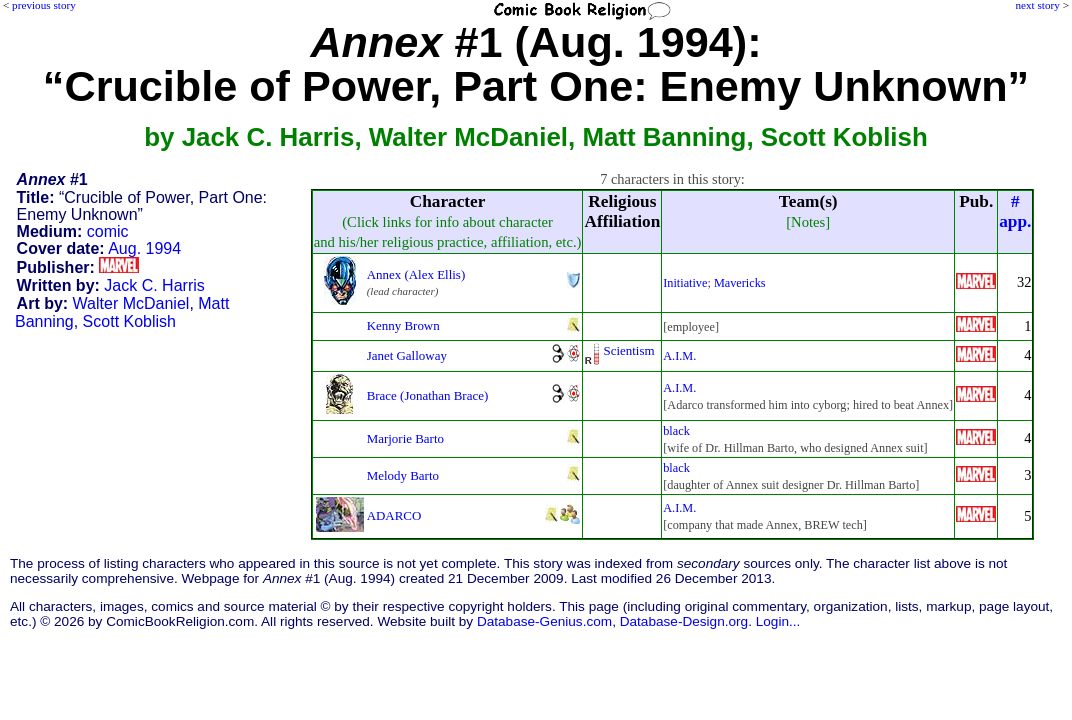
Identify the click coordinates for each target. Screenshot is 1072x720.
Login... (778, 621)
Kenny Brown (403, 325)
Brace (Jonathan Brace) (428, 395)
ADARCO (394, 515)
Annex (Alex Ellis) (416, 274)
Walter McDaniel (131, 303)
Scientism (628, 350)
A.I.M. (679, 356)
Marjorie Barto (405, 438)
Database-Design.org (684, 621)
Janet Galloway (407, 355)
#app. (1015, 211)
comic (108, 231)
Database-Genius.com (544, 621)
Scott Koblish (129, 321)
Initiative (685, 283)
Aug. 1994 (144, 248)
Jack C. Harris (154, 285)
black (676, 431)
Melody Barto (403, 475)
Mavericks (740, 283)
